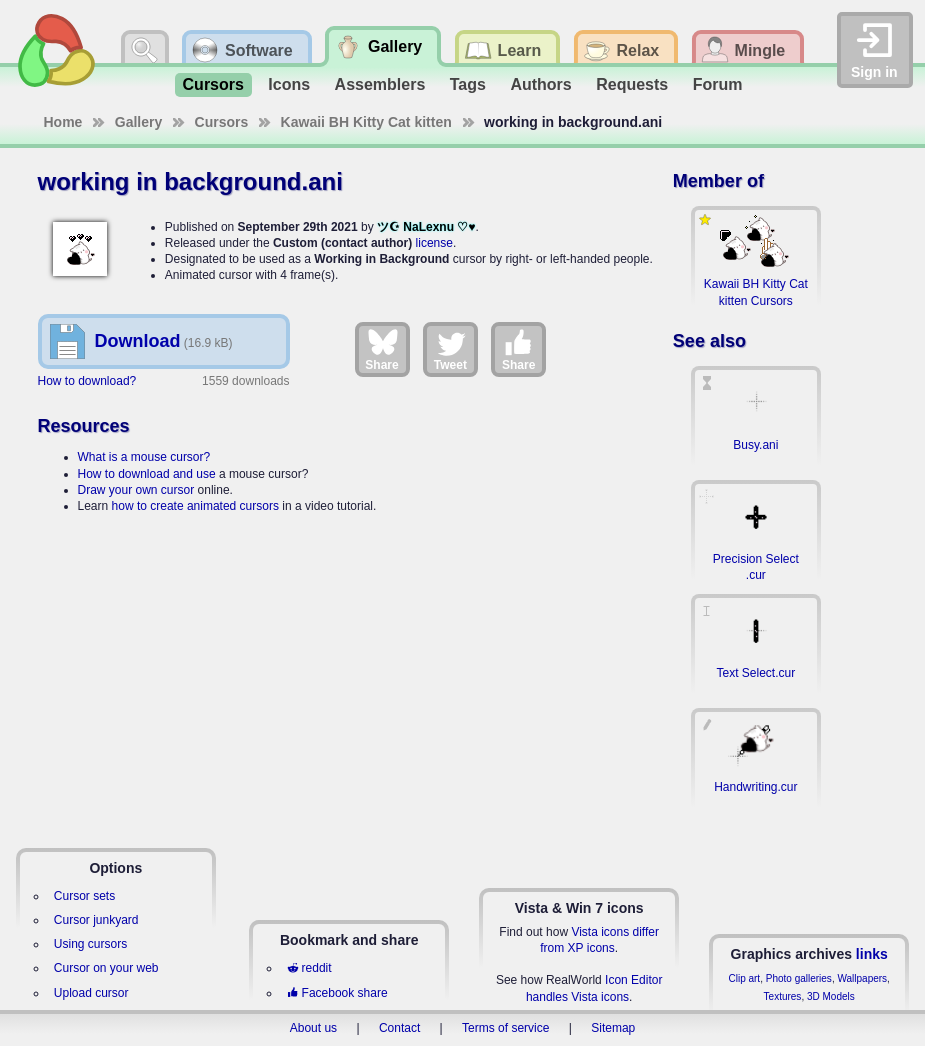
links (872, 954)
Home (63, 122)
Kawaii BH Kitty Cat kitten (366, 122)
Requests (632, 84)
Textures (783, 996)
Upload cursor (91, 993)
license (434, 243)
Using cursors (90, 944)
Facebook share (337, 993)
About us (313, 1028)
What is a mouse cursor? (144, 457)
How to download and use (147, 474)
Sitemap (613, 1028)
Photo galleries (799, 978)
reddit (309, 968)
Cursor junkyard (96, 920)
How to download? (87, 381)
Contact (399, 1028)
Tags (468, 84)
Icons (289, 84)
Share (381, 349)
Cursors (213, 84)
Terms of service (505, 1028)
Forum (718, 84)
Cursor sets (84, 896)
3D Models (831, 996)
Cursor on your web (106, 968)
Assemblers (380, 84)
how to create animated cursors (195, 506)
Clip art (744, 978)
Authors (540, 84)
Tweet (450, 349)
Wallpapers (862, 978)
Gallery (138, 122)
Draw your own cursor (136, 490)
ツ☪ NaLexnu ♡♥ (426, 227)
